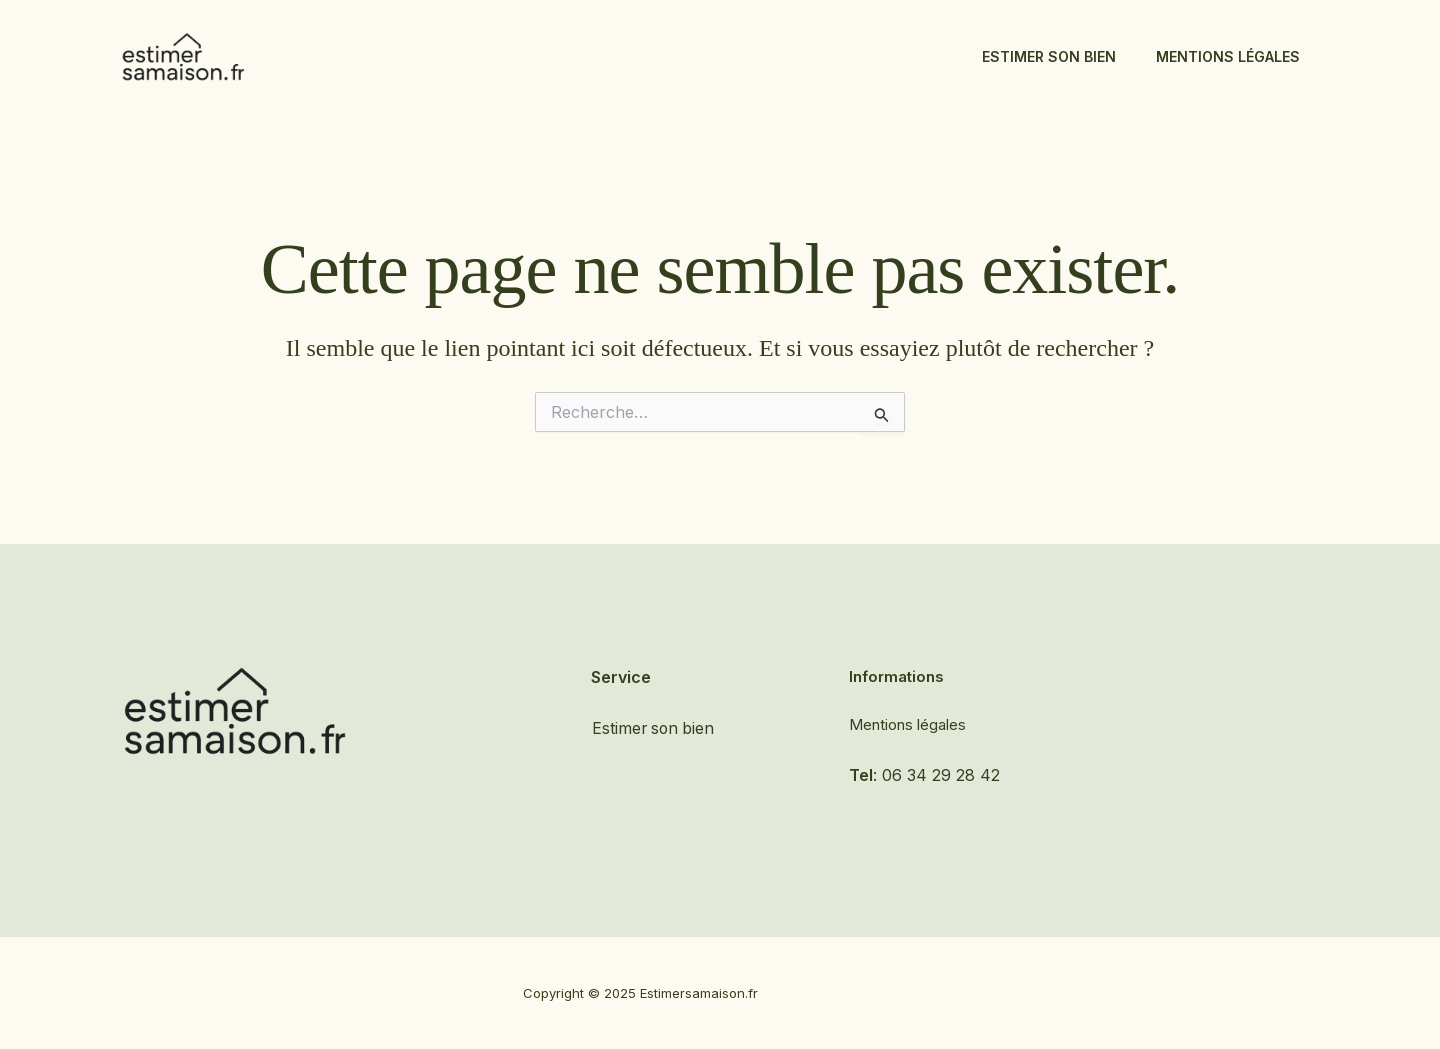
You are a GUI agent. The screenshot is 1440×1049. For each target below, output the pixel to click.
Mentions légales (1228, 56)
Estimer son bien (1049, 56)
